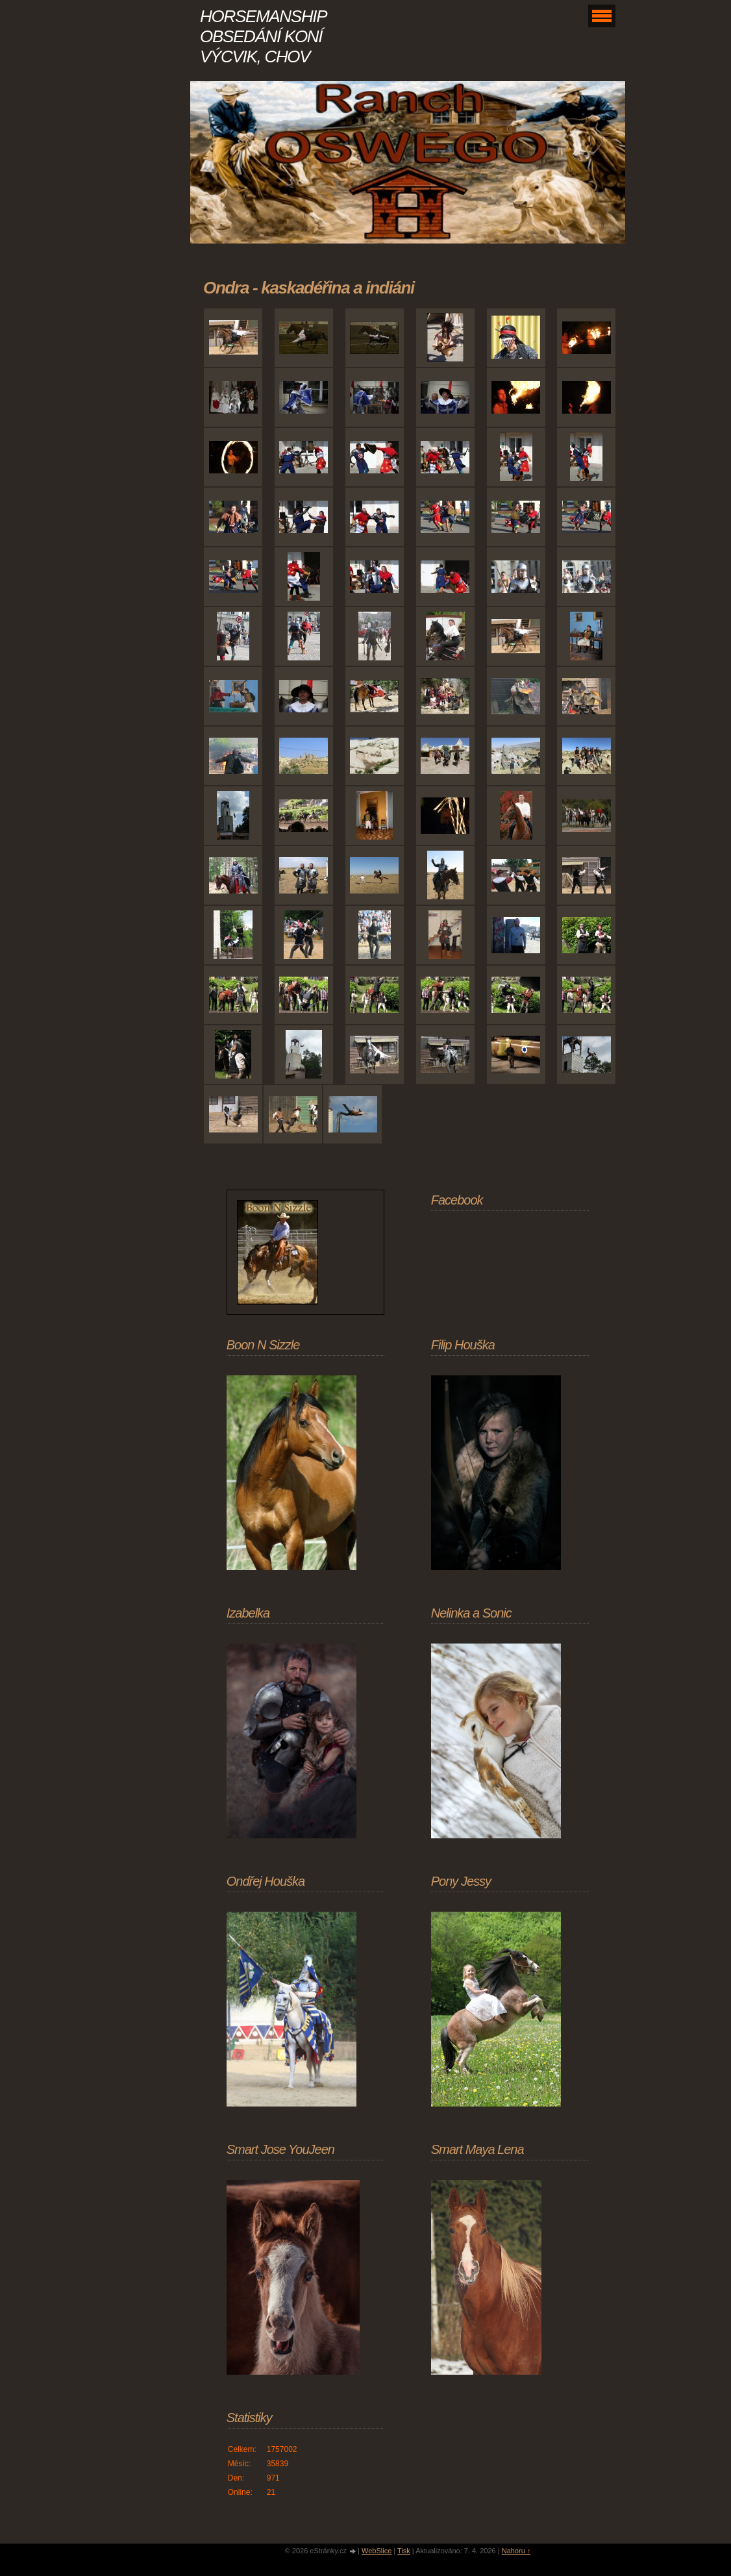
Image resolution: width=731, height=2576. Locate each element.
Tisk (403, 2551)
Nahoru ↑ (516, 2551)
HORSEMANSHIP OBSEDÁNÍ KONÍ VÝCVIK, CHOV (263, 36)
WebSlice (376, 2551)
